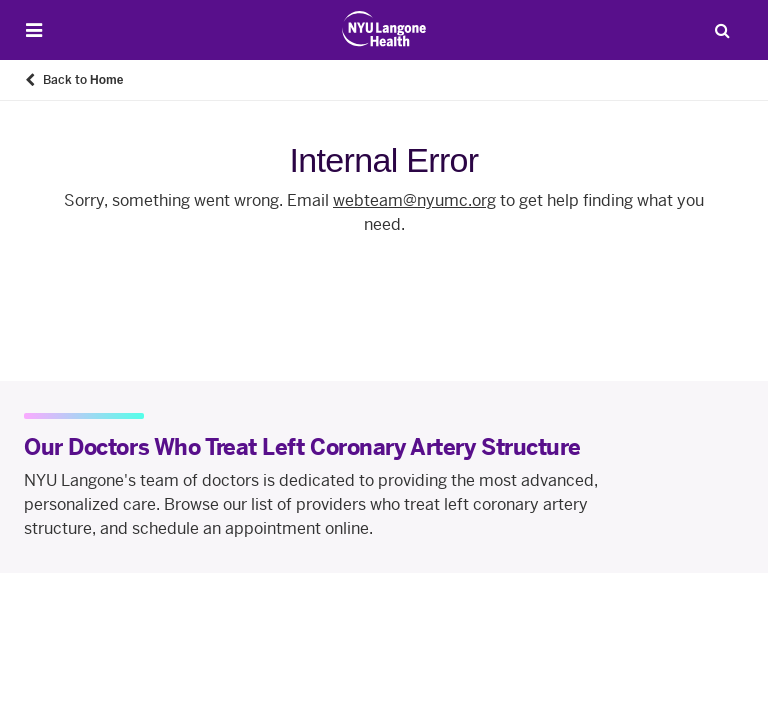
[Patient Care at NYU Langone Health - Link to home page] (384, 29)
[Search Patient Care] (722, 30)
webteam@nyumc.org (414, 200)
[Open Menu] (34, 30)
